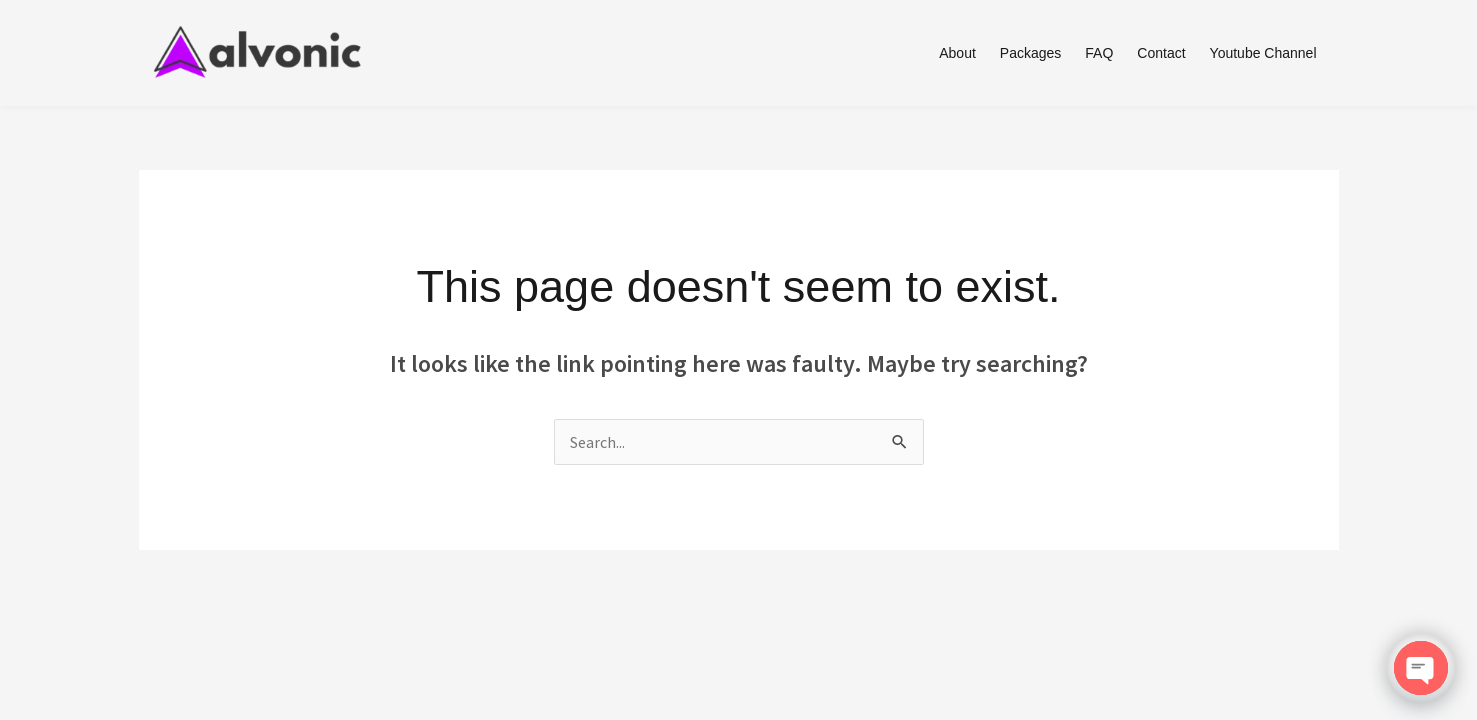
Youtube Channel (1263, 53)
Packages (1030, 53)
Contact (1161, 53)
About (957, 53)
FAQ (1099, 53)
